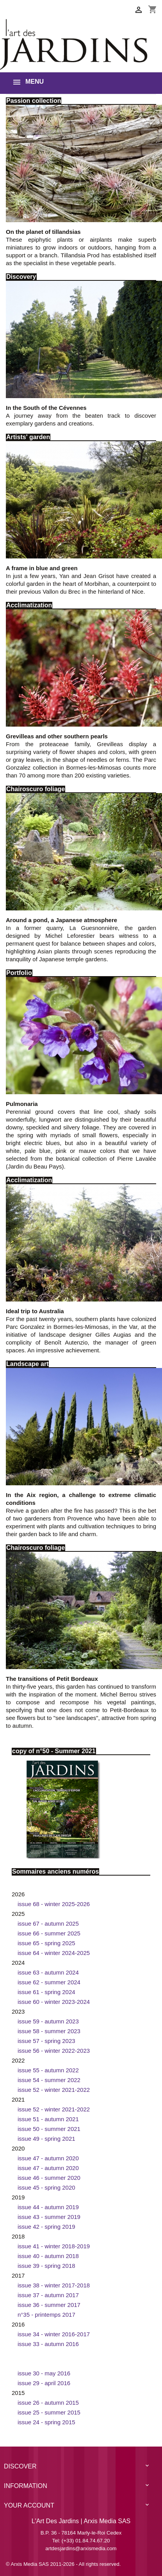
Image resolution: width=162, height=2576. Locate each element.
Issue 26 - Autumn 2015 (48, 2402)
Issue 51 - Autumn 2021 (48, 2119)
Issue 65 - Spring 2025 (46, 1943)
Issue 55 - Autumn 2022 (48, 2070)
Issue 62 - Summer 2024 (49, 1982)
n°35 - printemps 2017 (46, 2314)
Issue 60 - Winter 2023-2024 (54, 2001)
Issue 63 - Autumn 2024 (48, 1972)
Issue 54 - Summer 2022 (49, 2080)
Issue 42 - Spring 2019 (46, 2226)
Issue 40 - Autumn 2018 (48, 2256)
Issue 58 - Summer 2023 (49, 2031)
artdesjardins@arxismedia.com (80, 2548)
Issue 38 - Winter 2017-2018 (54, 2285)
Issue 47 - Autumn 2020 (48, 2158)
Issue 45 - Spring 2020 (46, 2187)
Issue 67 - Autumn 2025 (48, 1923)
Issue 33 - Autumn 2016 (48, 2344)
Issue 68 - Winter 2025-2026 (54, 1904)
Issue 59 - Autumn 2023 (48, 2021)
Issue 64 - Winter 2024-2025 (54, 1953)
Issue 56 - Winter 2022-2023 (54, 2050)
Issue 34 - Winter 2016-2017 (54, 2334)
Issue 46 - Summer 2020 (49, 2177)
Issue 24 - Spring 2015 (46, 2422)
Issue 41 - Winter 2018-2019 (54, 2246)
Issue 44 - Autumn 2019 (48, 2207)
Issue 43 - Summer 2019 (49, 2216)
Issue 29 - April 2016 (44, 2383)
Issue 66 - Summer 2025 (49, 1933)
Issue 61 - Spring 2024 (46, 1992)
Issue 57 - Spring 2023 (46, 2040)
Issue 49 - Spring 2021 (46, 2138)
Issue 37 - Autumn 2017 (48, 2295)
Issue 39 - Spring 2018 (46, 2265)
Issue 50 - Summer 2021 (49, 2128)
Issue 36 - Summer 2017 (49, 2304)
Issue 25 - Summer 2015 (49, 2412)
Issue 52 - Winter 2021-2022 (54, 2089)
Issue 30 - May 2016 (44, 2373)
